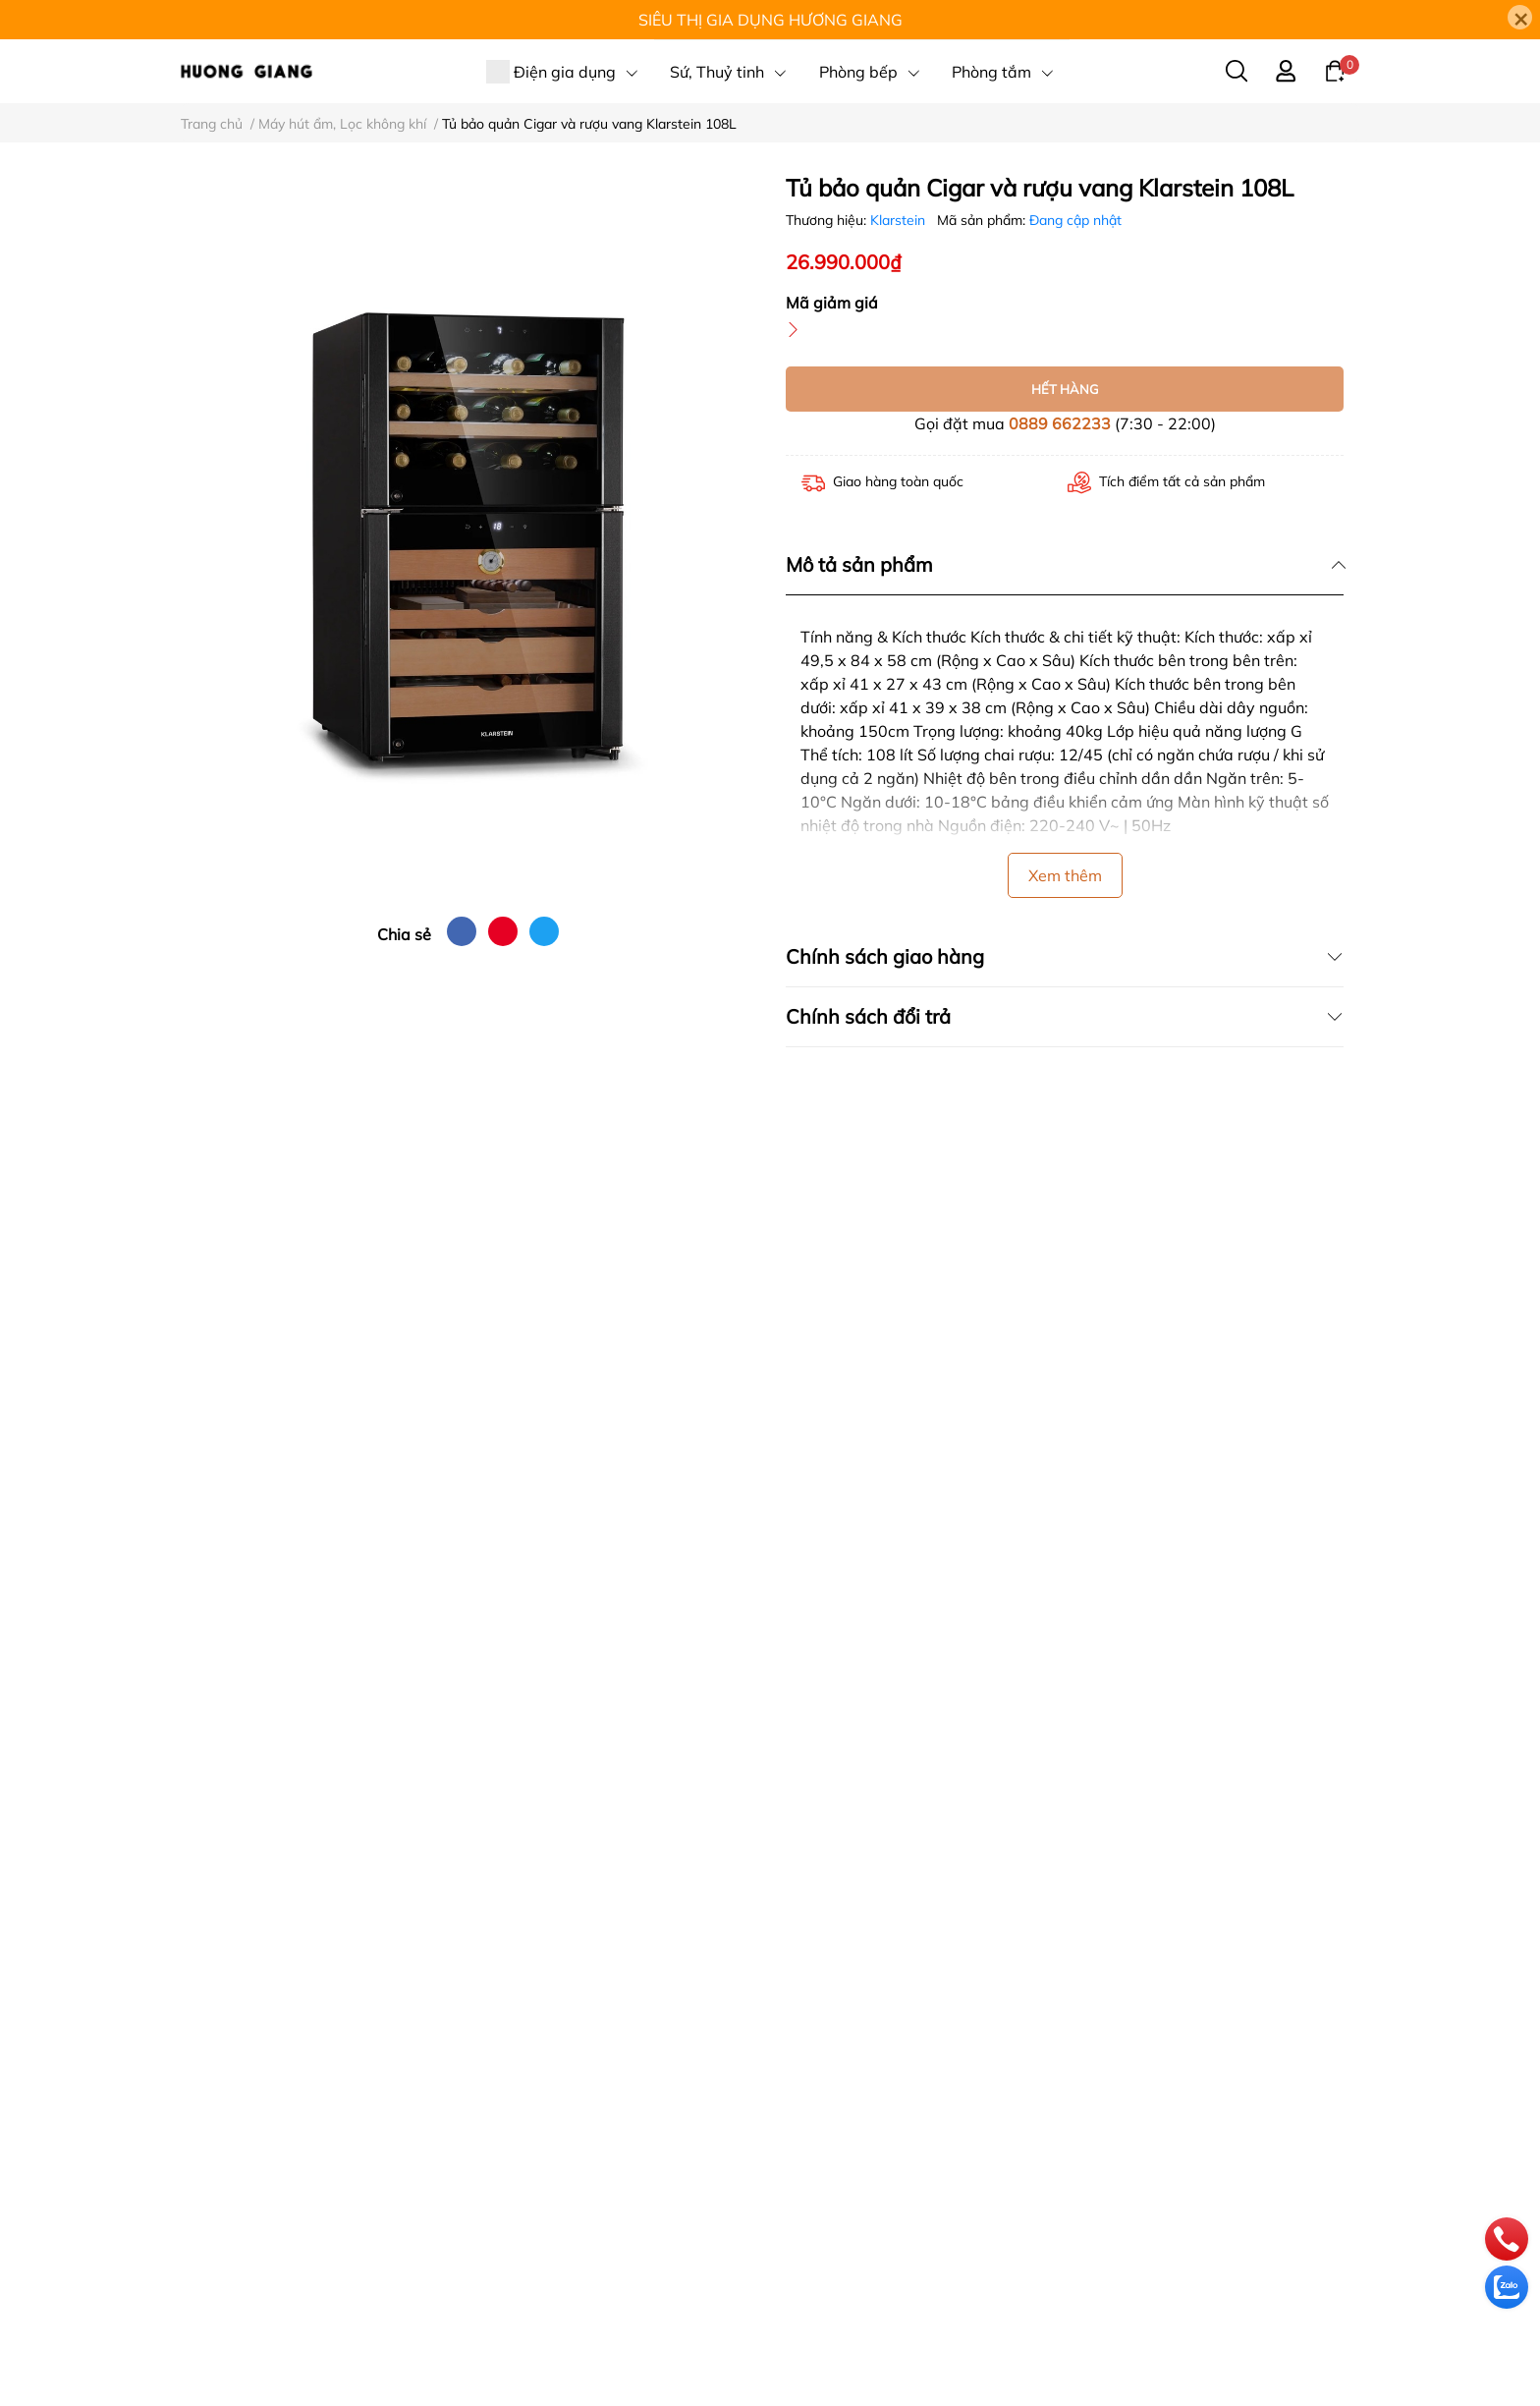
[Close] (1520, 17)
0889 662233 (1060, 423)
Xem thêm (1065, 875)
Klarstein (899, 220)
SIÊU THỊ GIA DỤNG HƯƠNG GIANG (770, 19)
